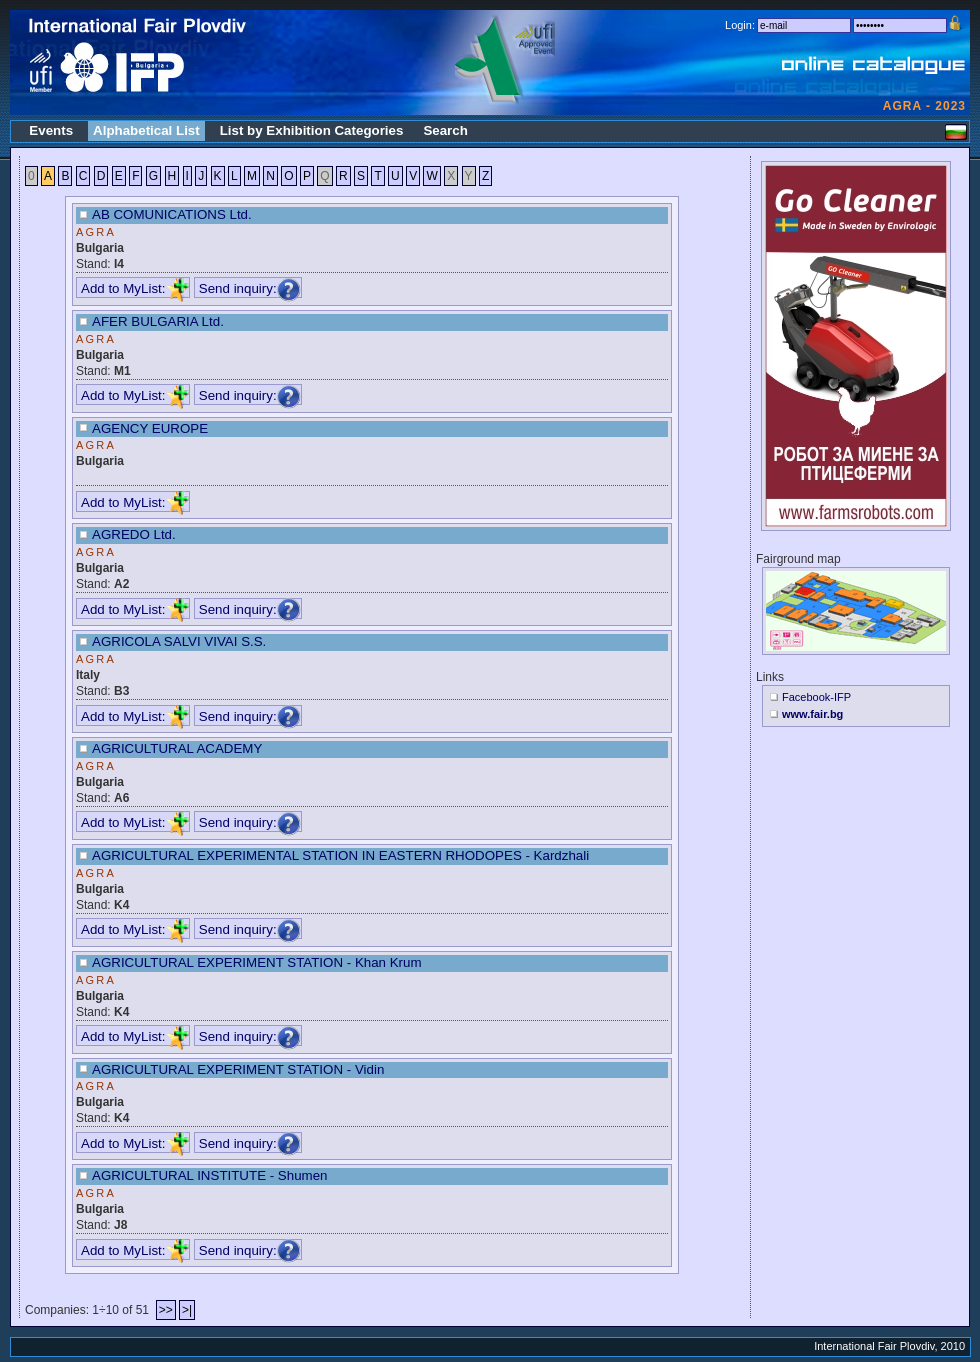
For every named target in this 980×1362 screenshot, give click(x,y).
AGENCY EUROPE (150, 428)
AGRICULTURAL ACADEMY (177, 748)
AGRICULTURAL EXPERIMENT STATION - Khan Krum (257, 962)
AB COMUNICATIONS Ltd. (172, 214)
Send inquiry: (250, 288)
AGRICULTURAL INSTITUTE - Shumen (210, 1175)
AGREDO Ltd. (134, 534)
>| (187, 1310)
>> (166, 1310)
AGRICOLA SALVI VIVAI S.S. (179, 641)
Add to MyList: (135, 288)
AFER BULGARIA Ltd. (158, 321)
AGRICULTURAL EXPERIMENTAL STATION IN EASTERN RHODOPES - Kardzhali (340, 855)
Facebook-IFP (816, 697)
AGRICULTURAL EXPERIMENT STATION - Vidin (238, 1069)
